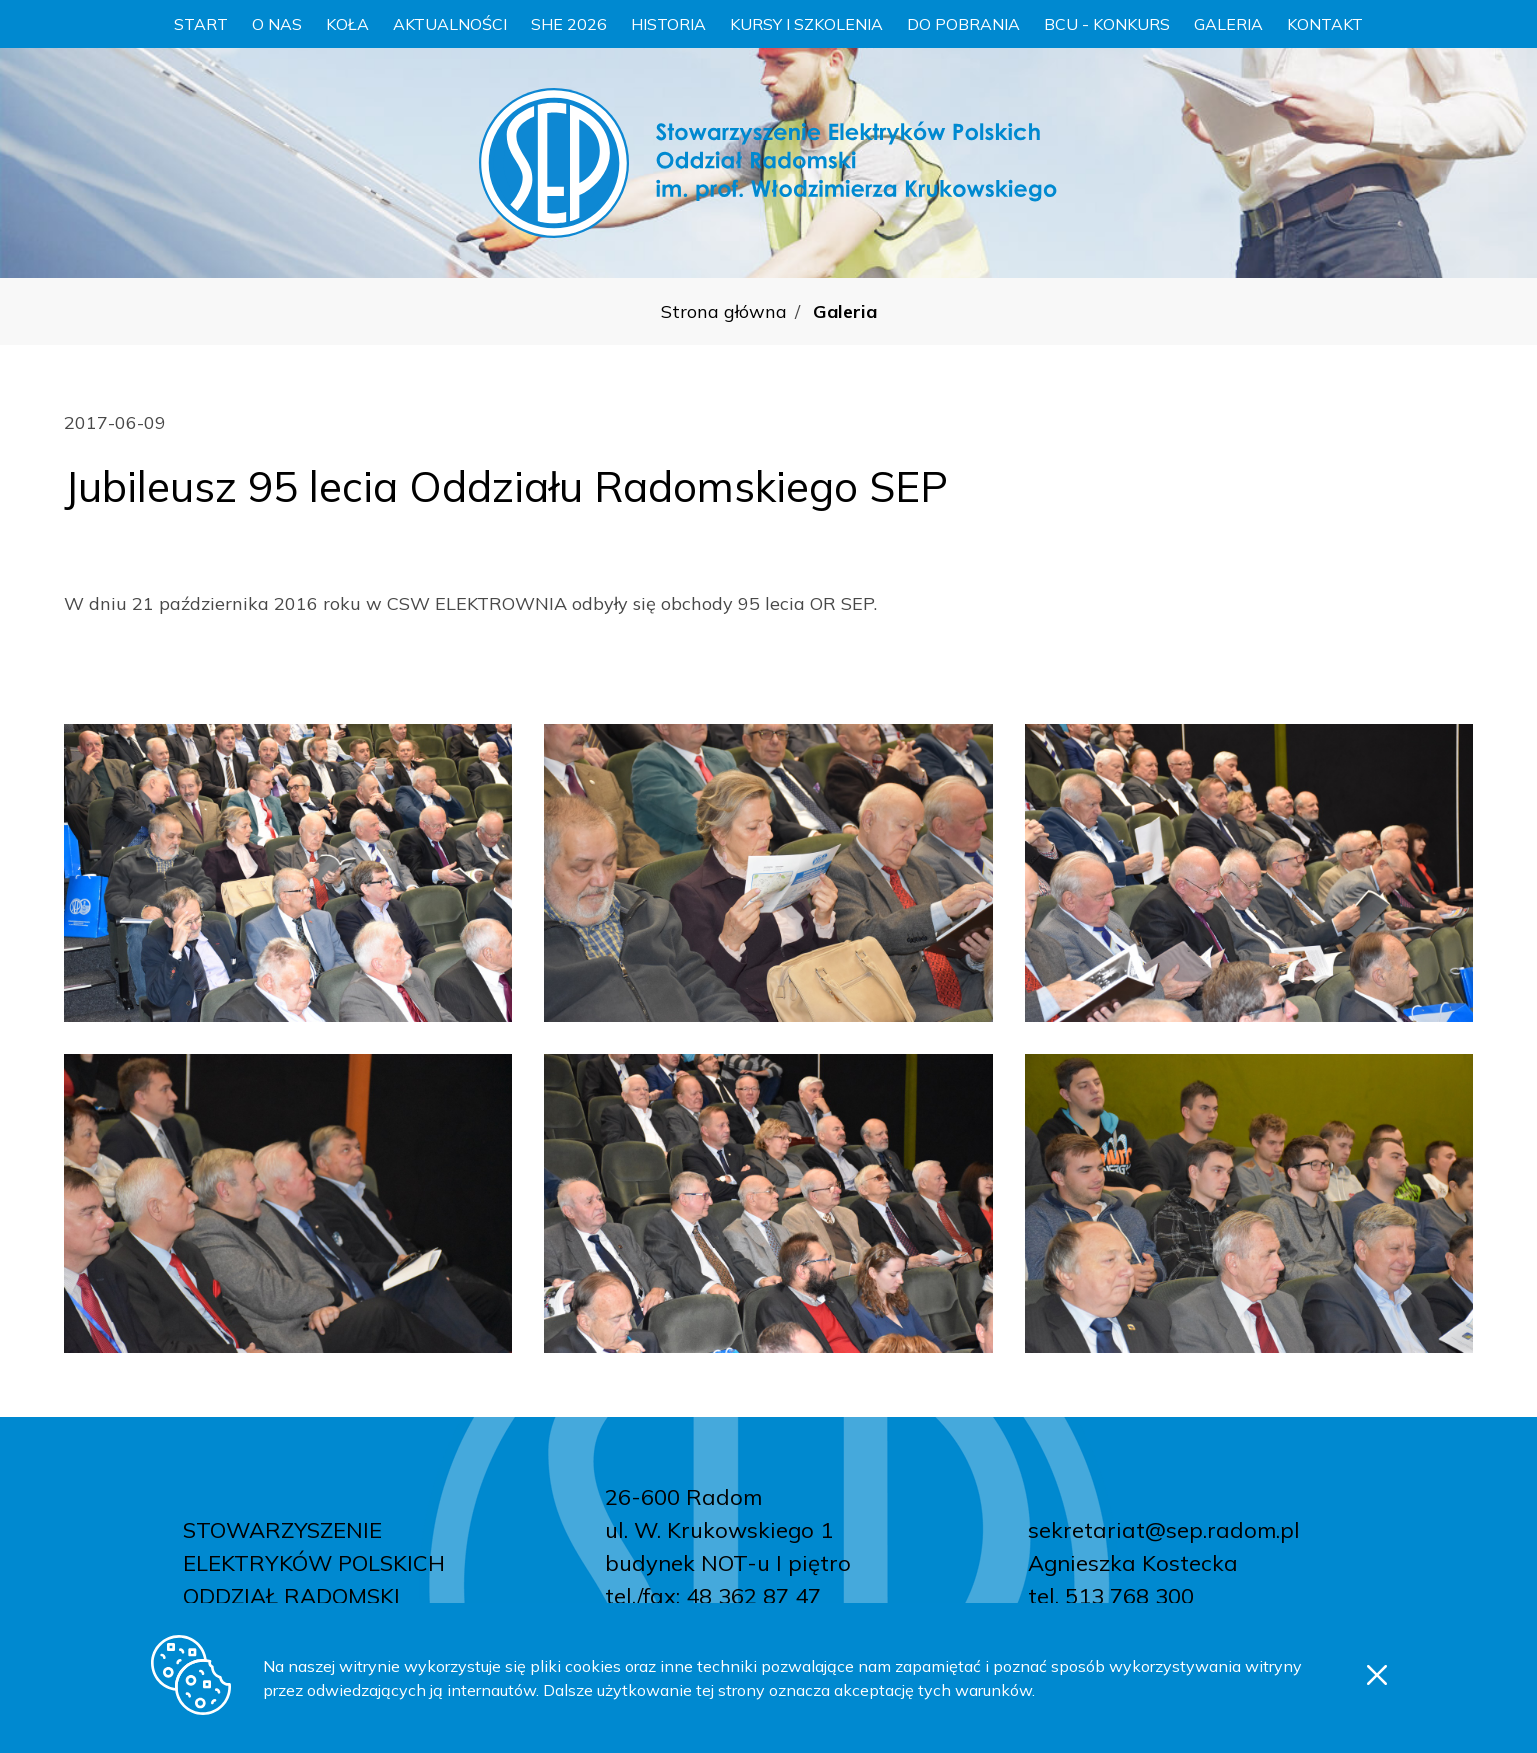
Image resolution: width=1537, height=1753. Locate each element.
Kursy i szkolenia (806, 24)
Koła (347, 24)
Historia (668, 24)
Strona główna (724, 311)
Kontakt (1325, 24)
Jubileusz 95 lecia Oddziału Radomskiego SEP (506, 486)
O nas (277, 24)
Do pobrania (963, 24)
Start (201, 24)
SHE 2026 (569, 24)
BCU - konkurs (1107, 24)
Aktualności (450, 24)
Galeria (1228, 24)
